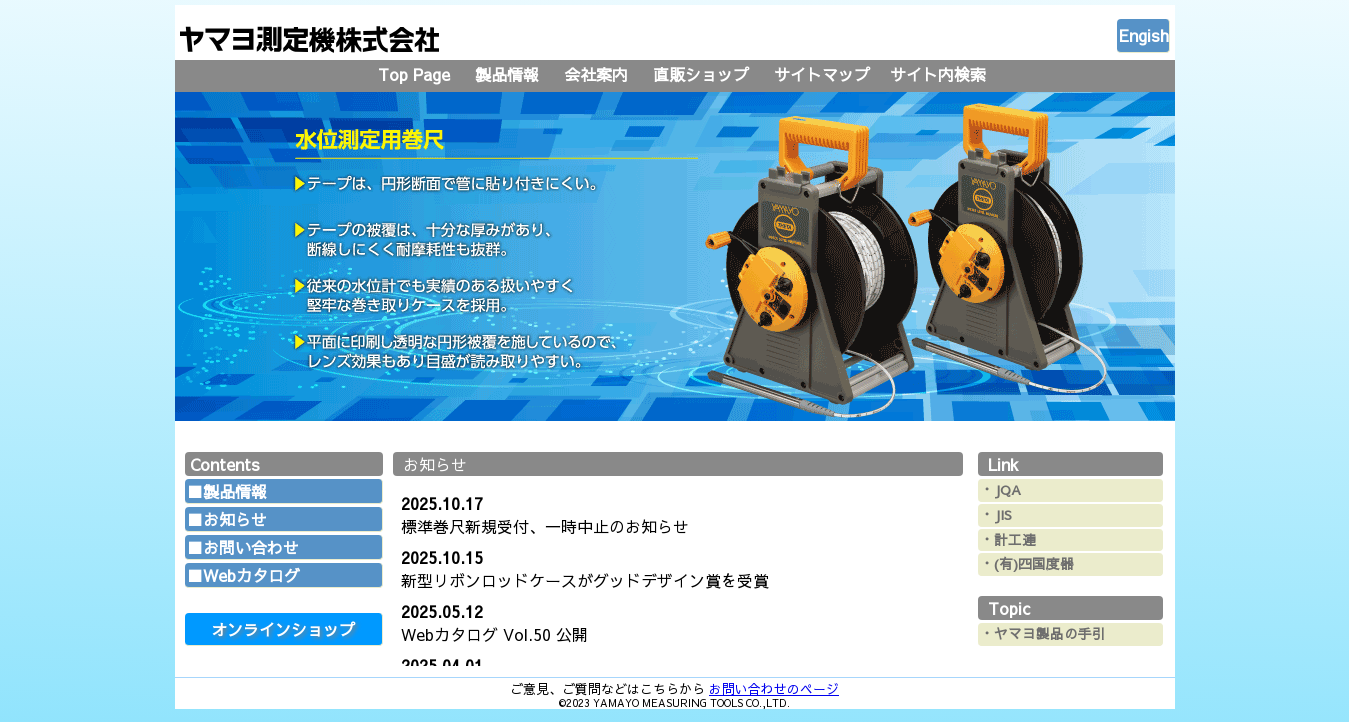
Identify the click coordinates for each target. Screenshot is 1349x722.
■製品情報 (227, 491)
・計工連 (1008, 539)
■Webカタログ (243, 575)
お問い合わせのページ (774, 688)
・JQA (1000, 489)
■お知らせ (227, 519)
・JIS (996, 514)
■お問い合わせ (243, 547)
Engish (1144, 35)
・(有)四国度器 (1027, 563)
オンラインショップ (283, 629)
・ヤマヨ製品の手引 (1043, 633)
